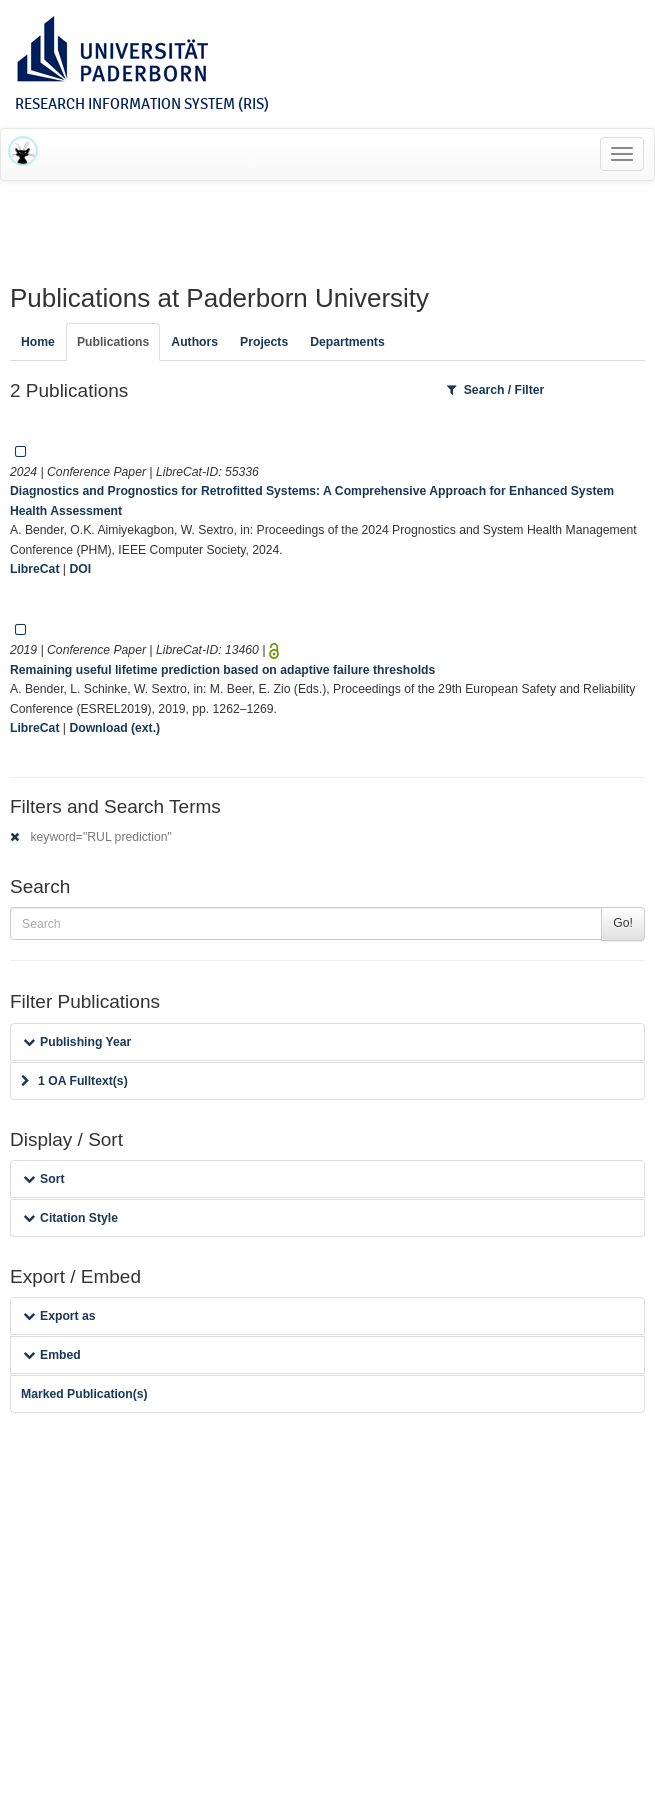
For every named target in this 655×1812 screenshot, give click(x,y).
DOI (80, 569)
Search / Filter (496, 390)
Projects (264, 342)
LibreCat (34, 569)
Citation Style (70, 1218)
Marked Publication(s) (84, 1394)
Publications (113, 342)
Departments (347, 342)
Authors (194, 342)
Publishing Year (77, 1042)
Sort (43, 1179)
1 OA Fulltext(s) (74, 1081)
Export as (59, 1316)
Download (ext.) (114, 728)
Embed (52, 1355)
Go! (623, 923)
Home (38, 342)
